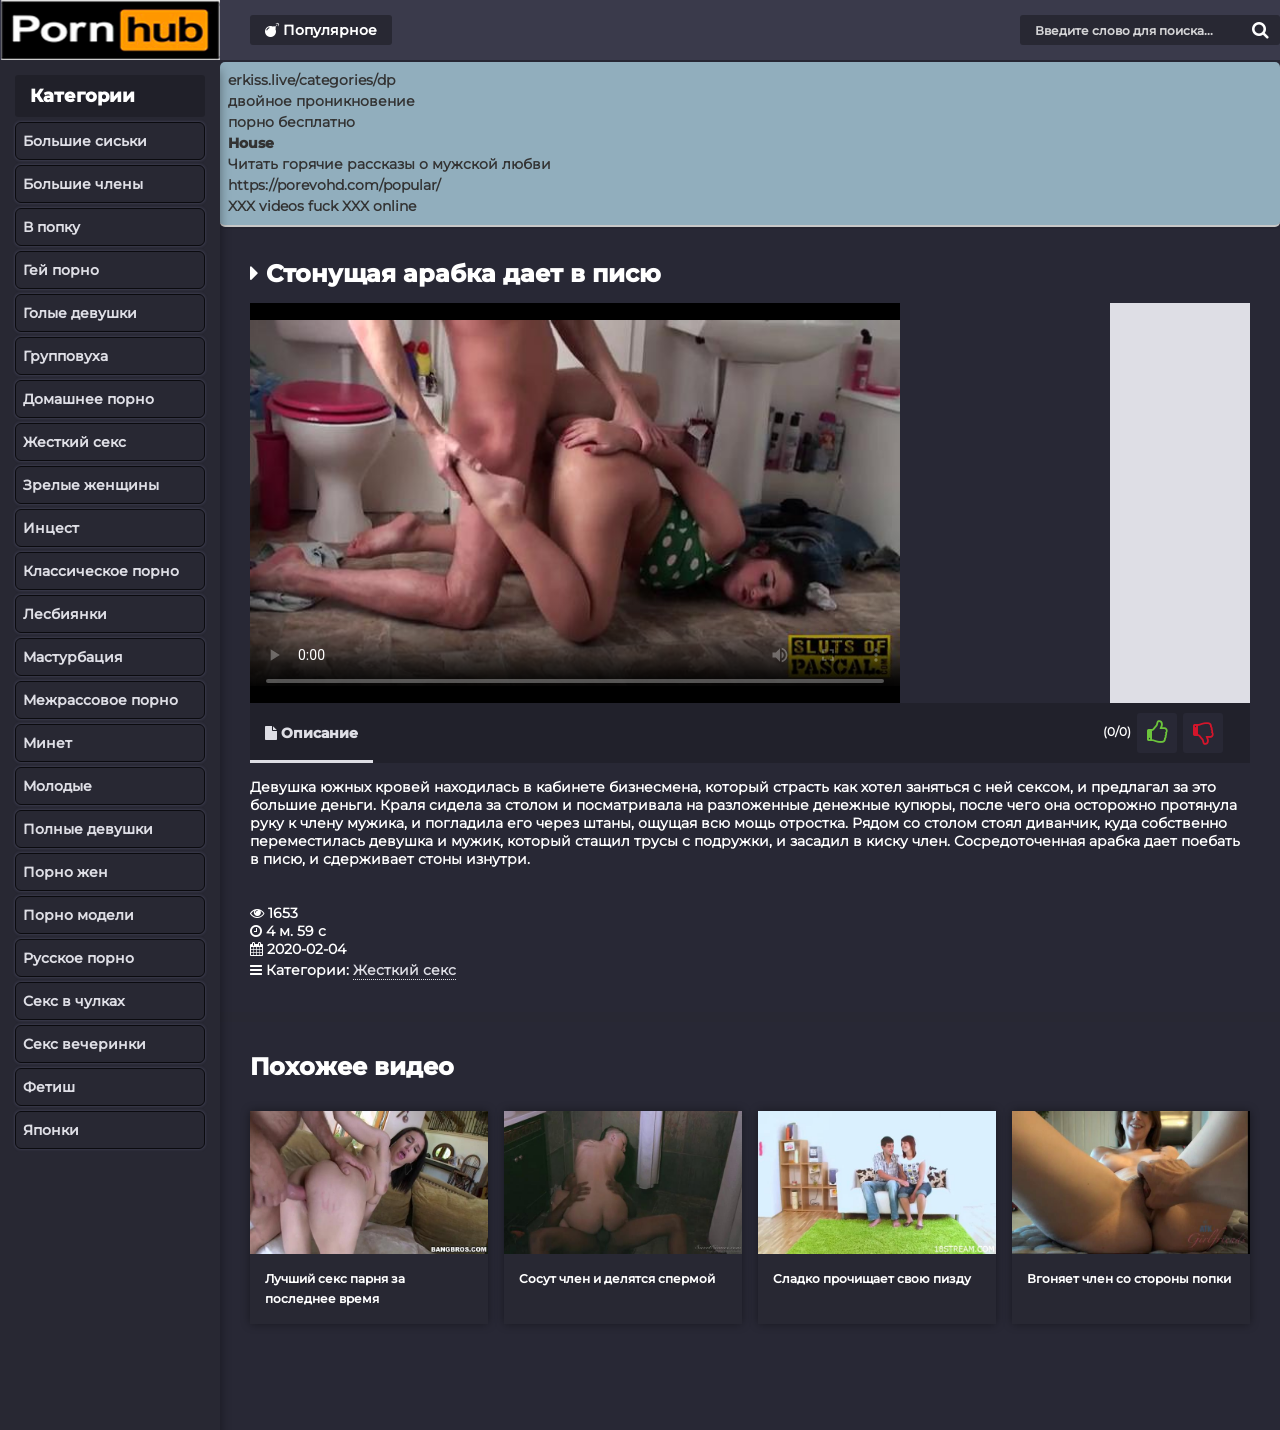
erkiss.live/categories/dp (311, 80)
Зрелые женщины (91, 485)
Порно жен (65, 872)
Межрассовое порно (100, 700)
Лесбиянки (65, 614)
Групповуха (65, 356)
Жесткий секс (74, 442)
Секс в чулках (74, 1001)
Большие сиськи (85, 141)
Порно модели (78, 915)
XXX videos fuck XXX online (322, 206)
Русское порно (78, 958)
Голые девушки (80, 313)
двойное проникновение (321, 101)
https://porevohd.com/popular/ (334, 185)
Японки (51, 1130)
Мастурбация (73, 657)
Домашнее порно (88, 399)
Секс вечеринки (84, 1044)
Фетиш (49, 1087)
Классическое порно (101, 571)
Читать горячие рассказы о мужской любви (389, 164)
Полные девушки (88, 829)
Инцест (51, 528)
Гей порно (61, 270)
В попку (51, 227)
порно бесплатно (291, 122)
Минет (47, 743)
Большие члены (83, 184)
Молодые (57, 786)
